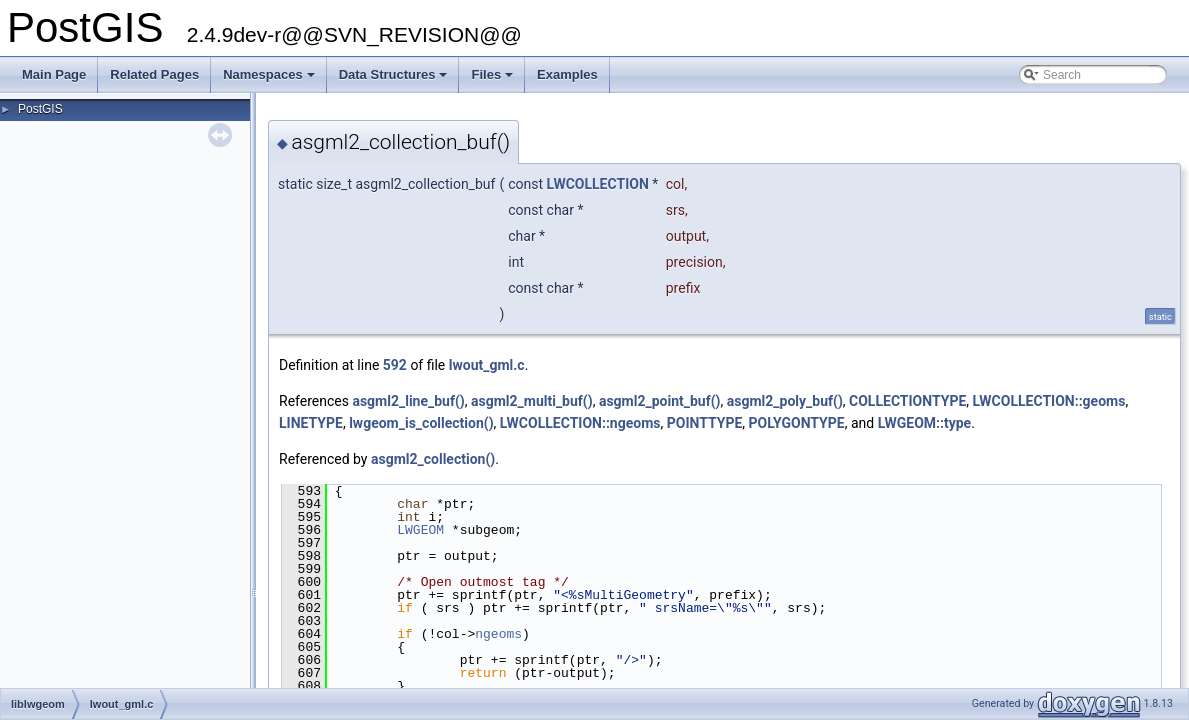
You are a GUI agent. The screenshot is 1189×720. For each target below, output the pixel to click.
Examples (567, 74)
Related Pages (154, 74)
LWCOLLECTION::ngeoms (580, 423)
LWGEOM (420, 530)
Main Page (54, 74)
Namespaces (270, 80)
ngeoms (498, 634)
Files (493, 80)
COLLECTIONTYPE (907, 401)
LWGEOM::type (925, 423)
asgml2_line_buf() (408, 401)
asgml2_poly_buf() (785, 401)
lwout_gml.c (487, 365)
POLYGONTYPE (797, 423)
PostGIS (40, 109)
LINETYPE (311, 423)
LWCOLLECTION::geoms (1049, 401)
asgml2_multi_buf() (532, 401)
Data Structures (395, 80)
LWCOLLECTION (598, 184)
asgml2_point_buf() (660, 401)
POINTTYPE (705, 423)
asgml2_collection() (433, 459)
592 (395, 365)
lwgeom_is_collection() (421, 423)
